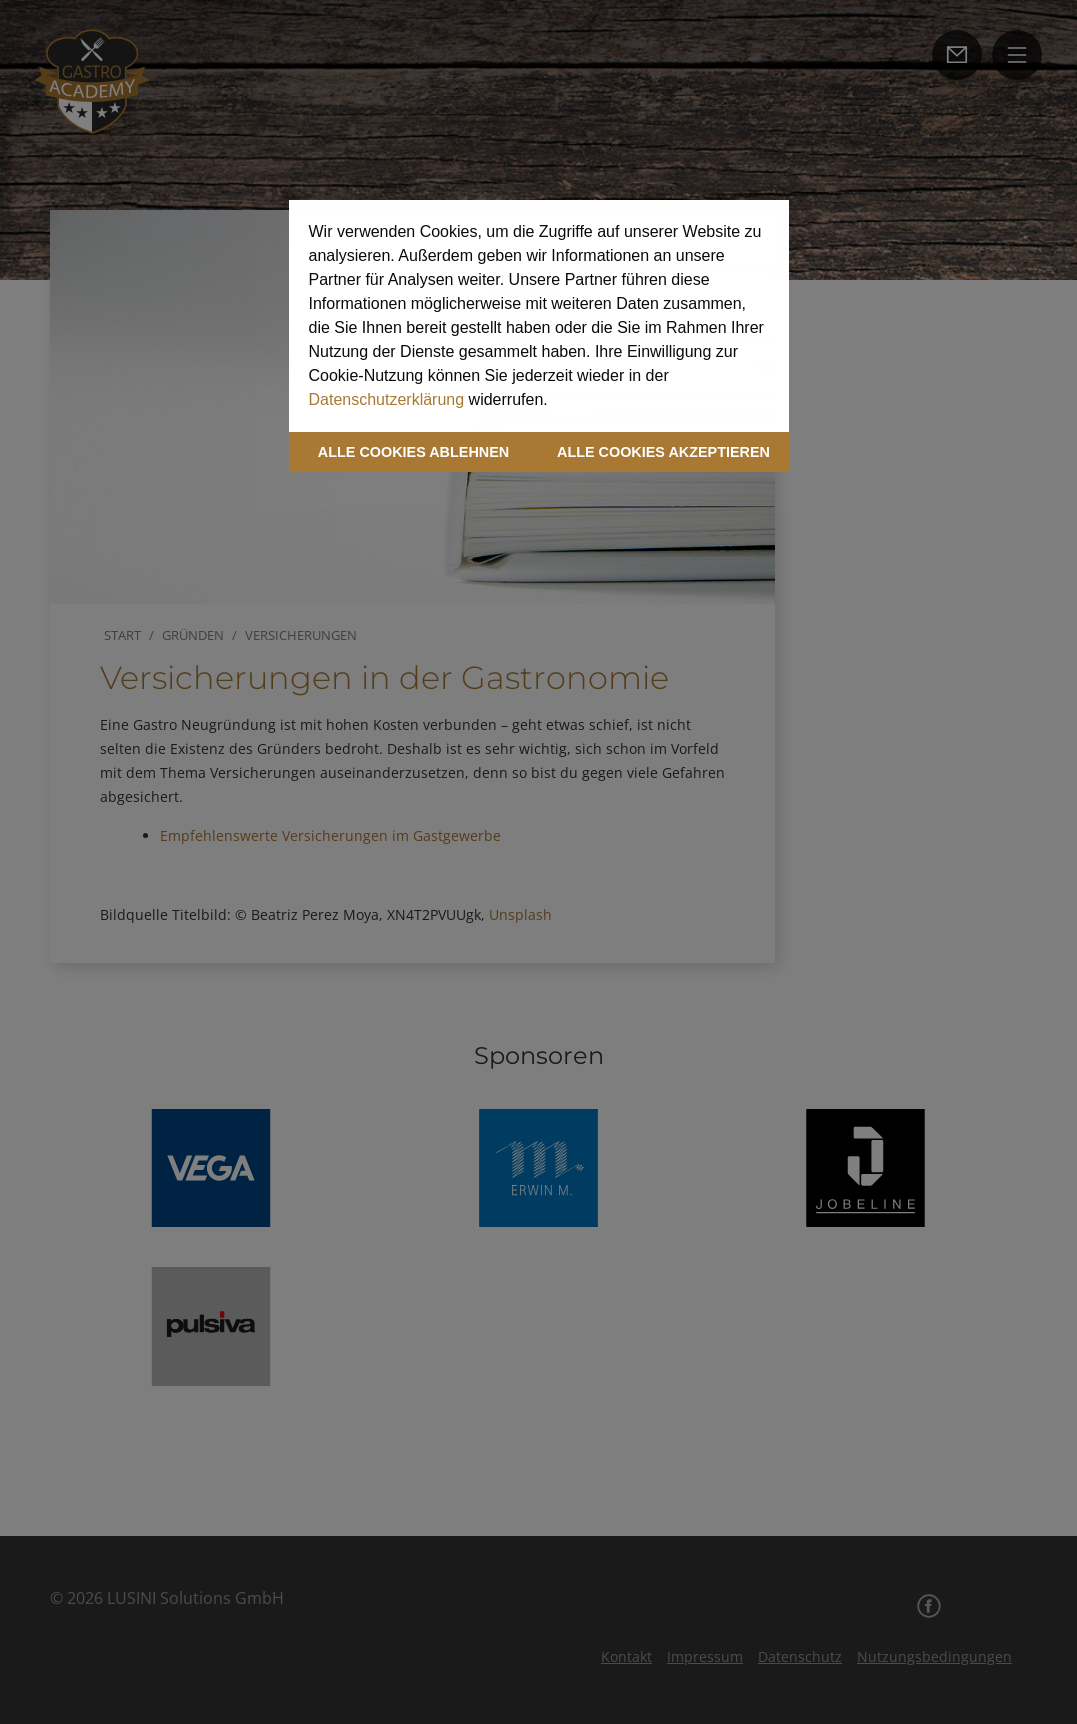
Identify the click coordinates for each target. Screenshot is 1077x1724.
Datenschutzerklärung (387, 399)
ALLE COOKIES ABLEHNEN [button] (413, 452)
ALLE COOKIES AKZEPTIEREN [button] (663, 452)
